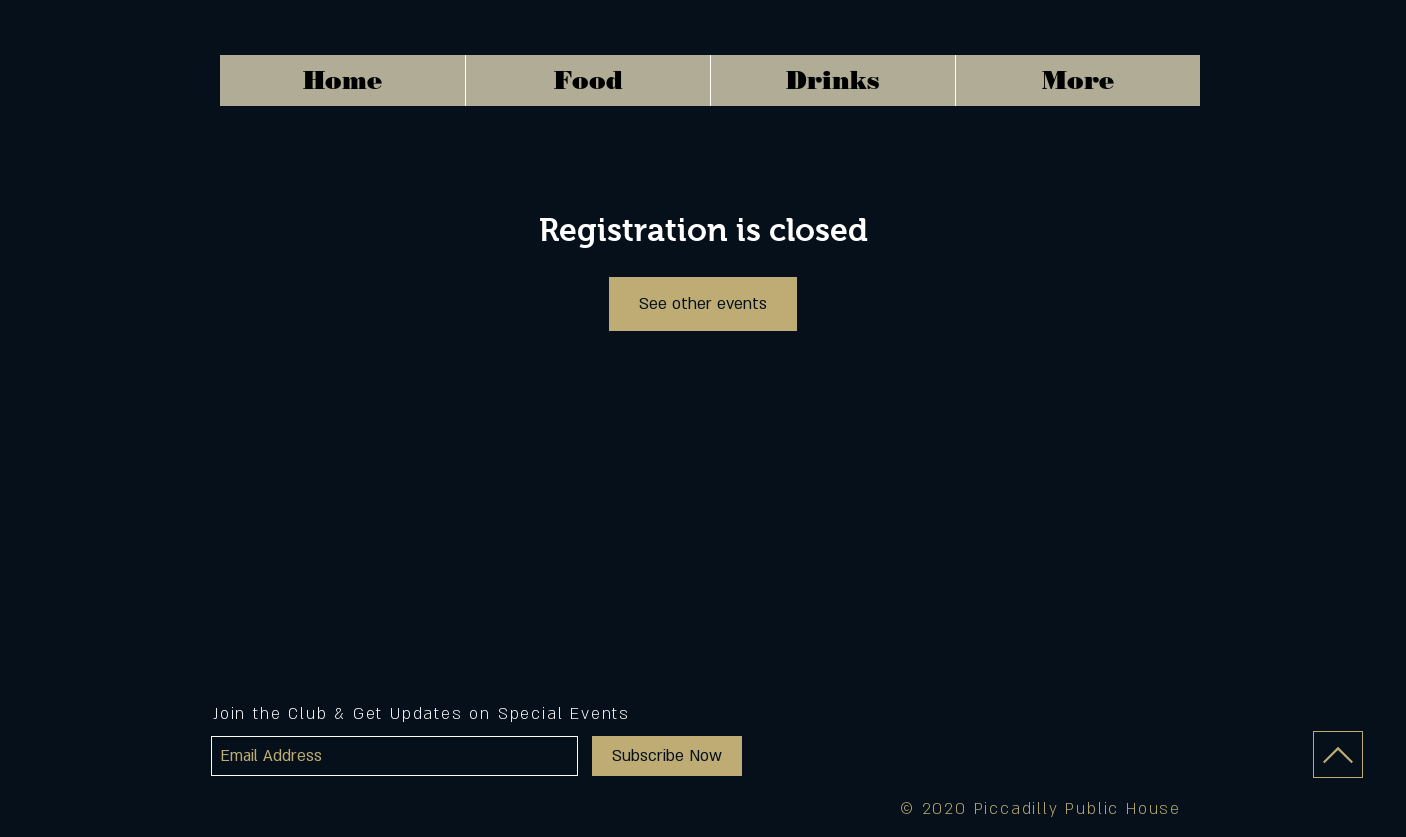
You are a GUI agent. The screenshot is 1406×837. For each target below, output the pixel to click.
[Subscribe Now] (667, 756)
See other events (703, 304)
